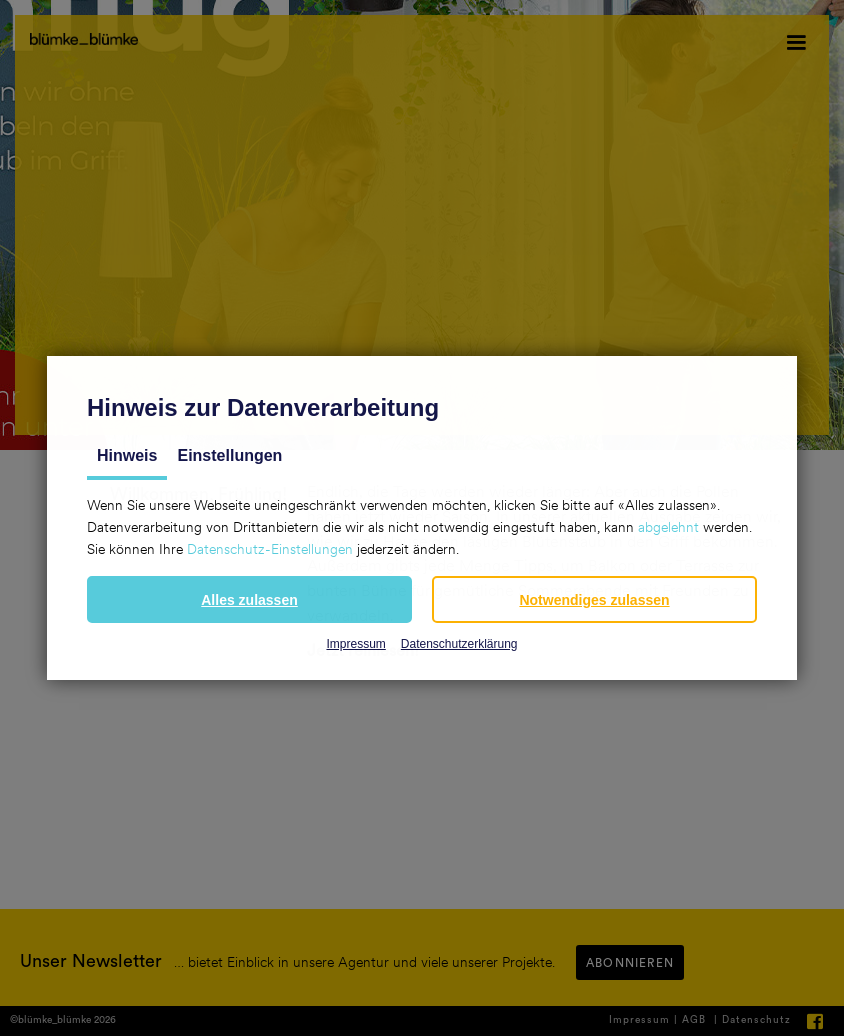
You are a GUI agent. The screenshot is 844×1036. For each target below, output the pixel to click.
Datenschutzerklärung (459, 644)
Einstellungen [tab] (229, 455)
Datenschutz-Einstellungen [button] (270, 549)
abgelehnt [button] (668, 527)
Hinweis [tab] (127, 455)
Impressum (355, 644)
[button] (249, 599)
